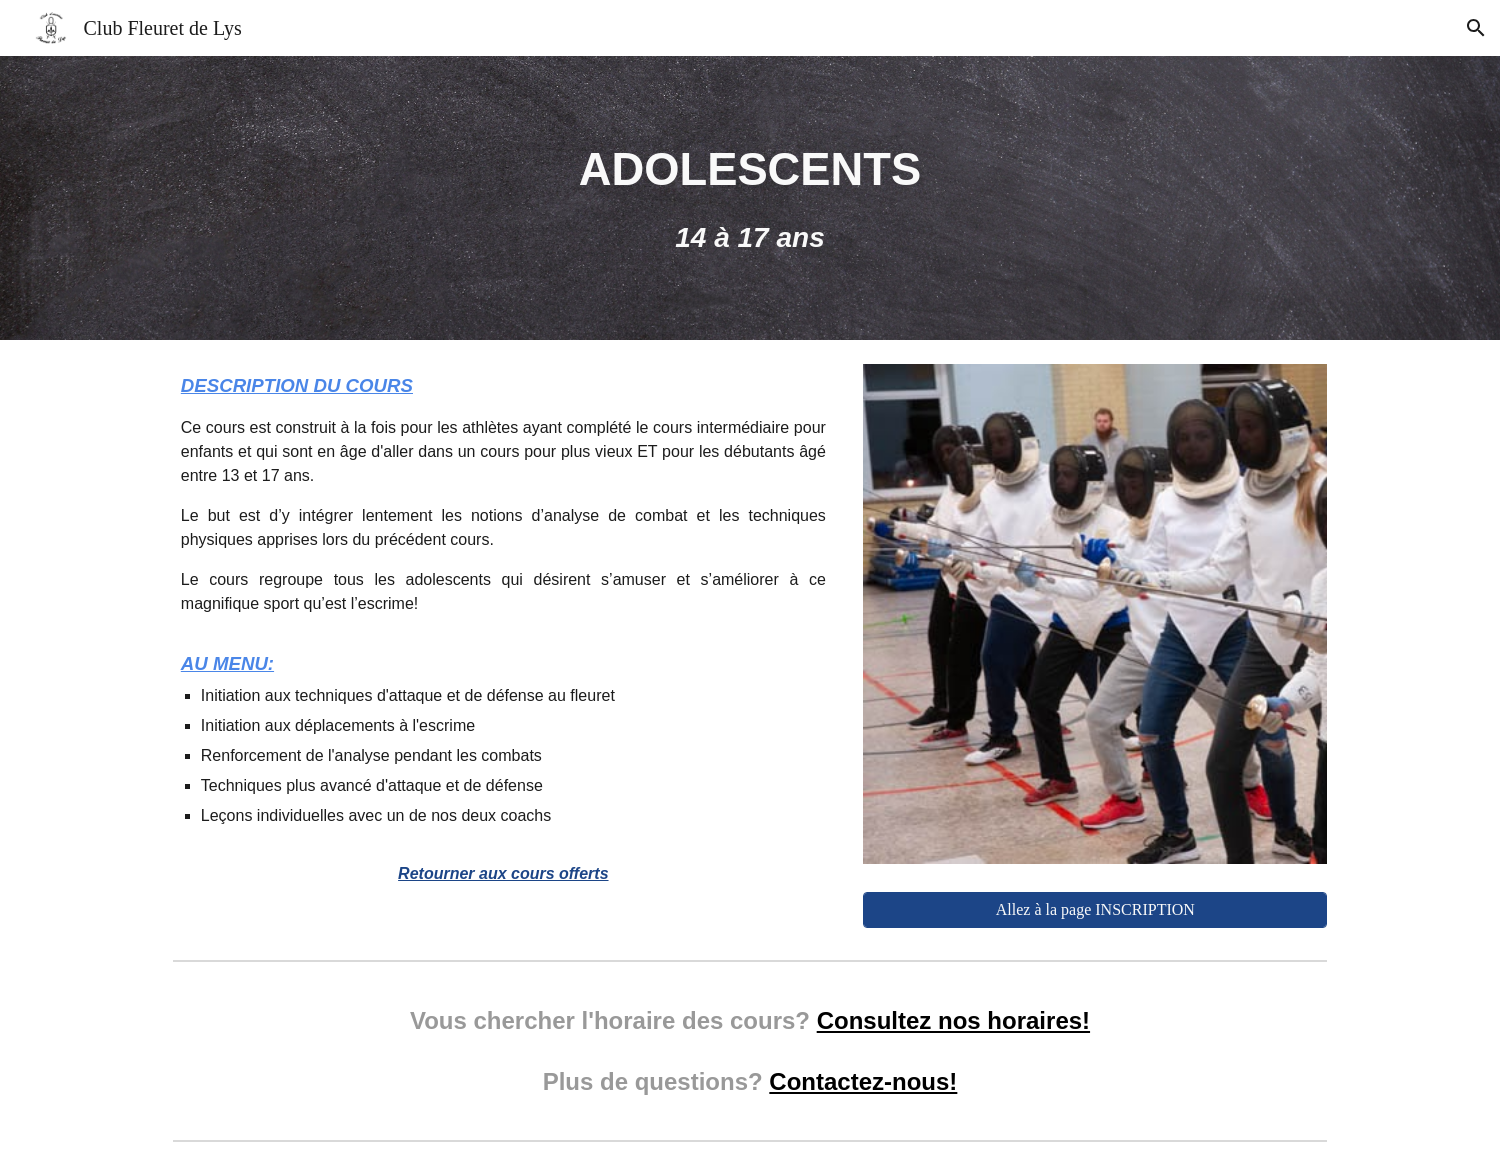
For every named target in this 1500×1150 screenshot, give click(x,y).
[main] (750, 198)
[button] (1476, 28)
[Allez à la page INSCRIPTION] (1095, 910)
